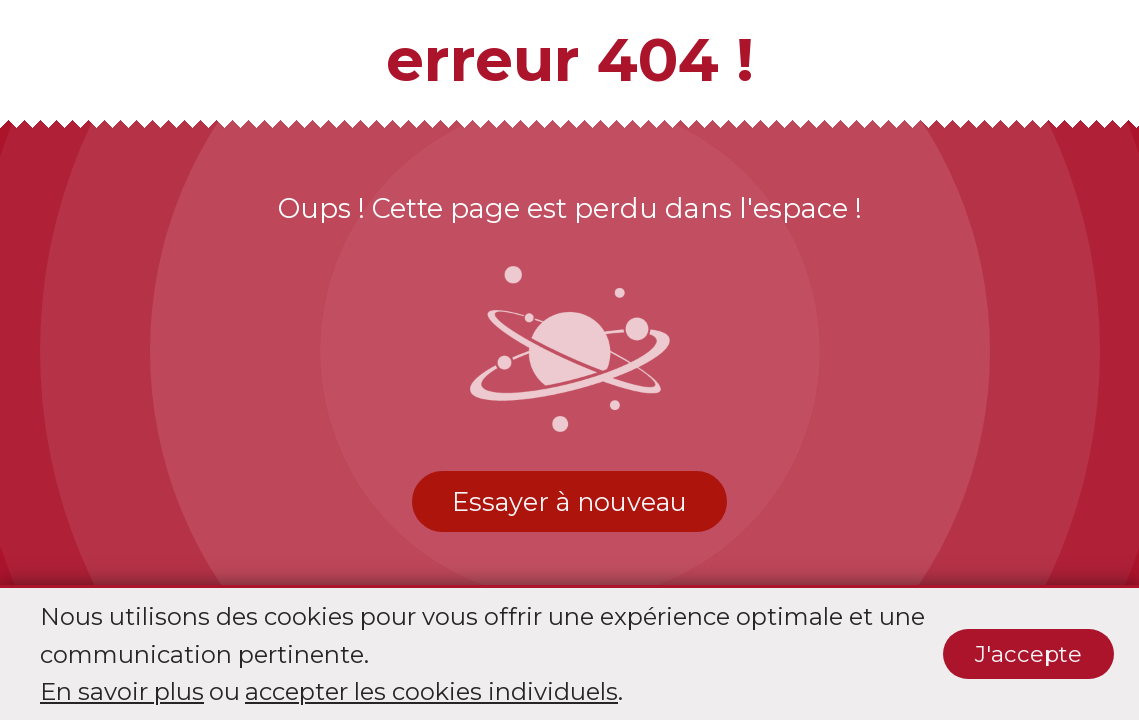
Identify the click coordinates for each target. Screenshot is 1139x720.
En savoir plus (122, 691)
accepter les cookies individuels (431, 691)
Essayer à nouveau (569, 501)
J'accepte (1028, 654)
